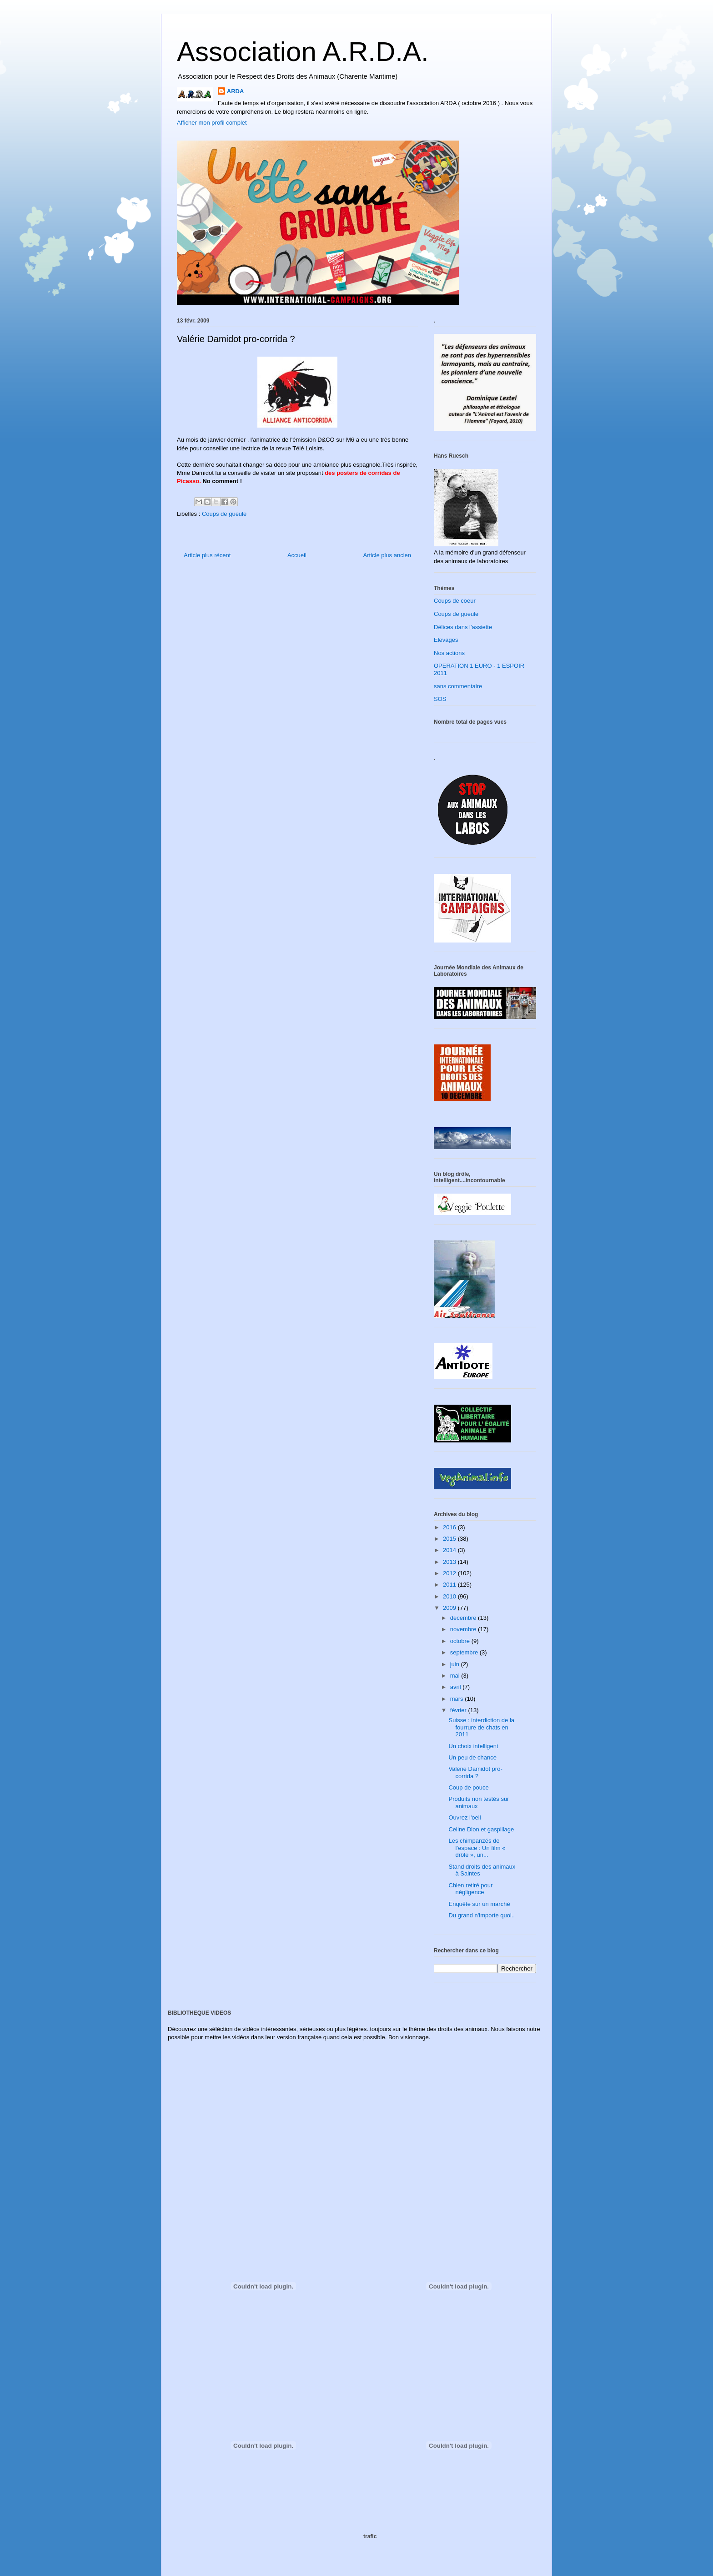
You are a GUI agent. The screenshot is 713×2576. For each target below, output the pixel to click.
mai (456, 1675)
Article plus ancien (387, 555)
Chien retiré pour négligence (470, 1889)
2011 (450, 1584)
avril (456, 1687)
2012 (450, 1573)
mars (457, 1698)
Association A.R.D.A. (303, 51)
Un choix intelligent (473, 1746)
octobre (461, 1641)
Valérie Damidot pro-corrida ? (475, 1772)
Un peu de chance (472, 1757)
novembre (464, 1629)
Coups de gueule (224, 513)
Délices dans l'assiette (463, 627)
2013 (450, 1561)
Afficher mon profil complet (212, 122)
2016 (450, 1527)
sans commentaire (458, 686)
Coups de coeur (455, 600)
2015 (450, 1538)
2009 (450, 1607)
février (459, 1710)
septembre (465, 1652)
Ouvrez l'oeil (464, 1817)
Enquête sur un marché (479, 1903)
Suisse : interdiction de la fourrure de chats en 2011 (481, 1727)
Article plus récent (207, 555)
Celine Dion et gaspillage (481, 1829)
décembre (464, 1617)
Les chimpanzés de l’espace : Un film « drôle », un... (476, 1847)
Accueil (296, 555)
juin (455, 1664)
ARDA (235, 91)
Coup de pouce (468, 1787)
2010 (450, 1596)
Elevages (446, 639)
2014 (450, 1550)
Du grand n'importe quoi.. (481, 1915)
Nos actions (449, 653)
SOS (440, 699)
